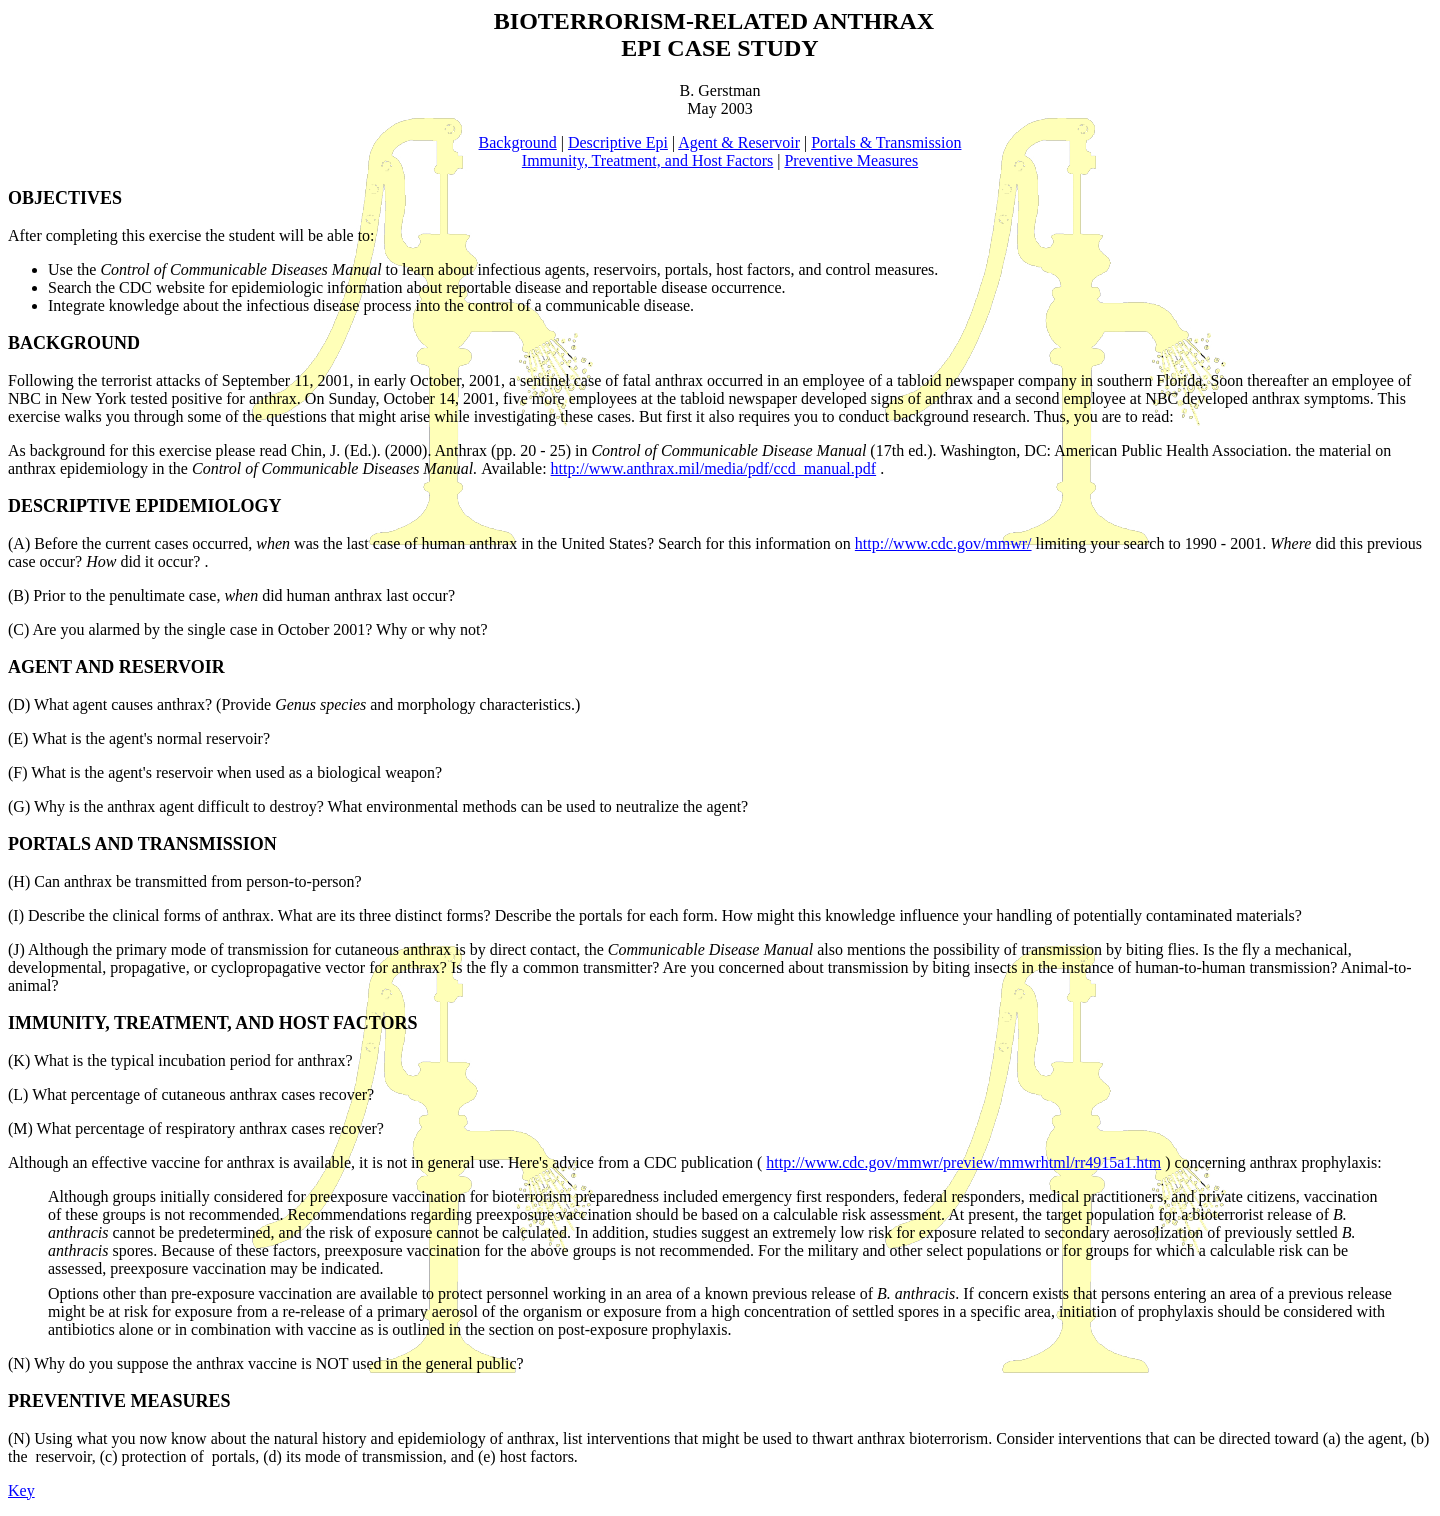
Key (21, 1490)
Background (518, 142)
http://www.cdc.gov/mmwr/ (943, 543)
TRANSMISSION (207, 844)
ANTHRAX (873, 21)
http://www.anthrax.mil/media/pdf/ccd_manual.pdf (714, 468)
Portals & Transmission (886, 142)
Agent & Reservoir (739, 142)
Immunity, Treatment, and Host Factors (647, 160)
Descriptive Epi (618, 142)
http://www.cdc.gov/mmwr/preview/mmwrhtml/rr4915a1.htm (963, 1162)
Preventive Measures (851, 160)
